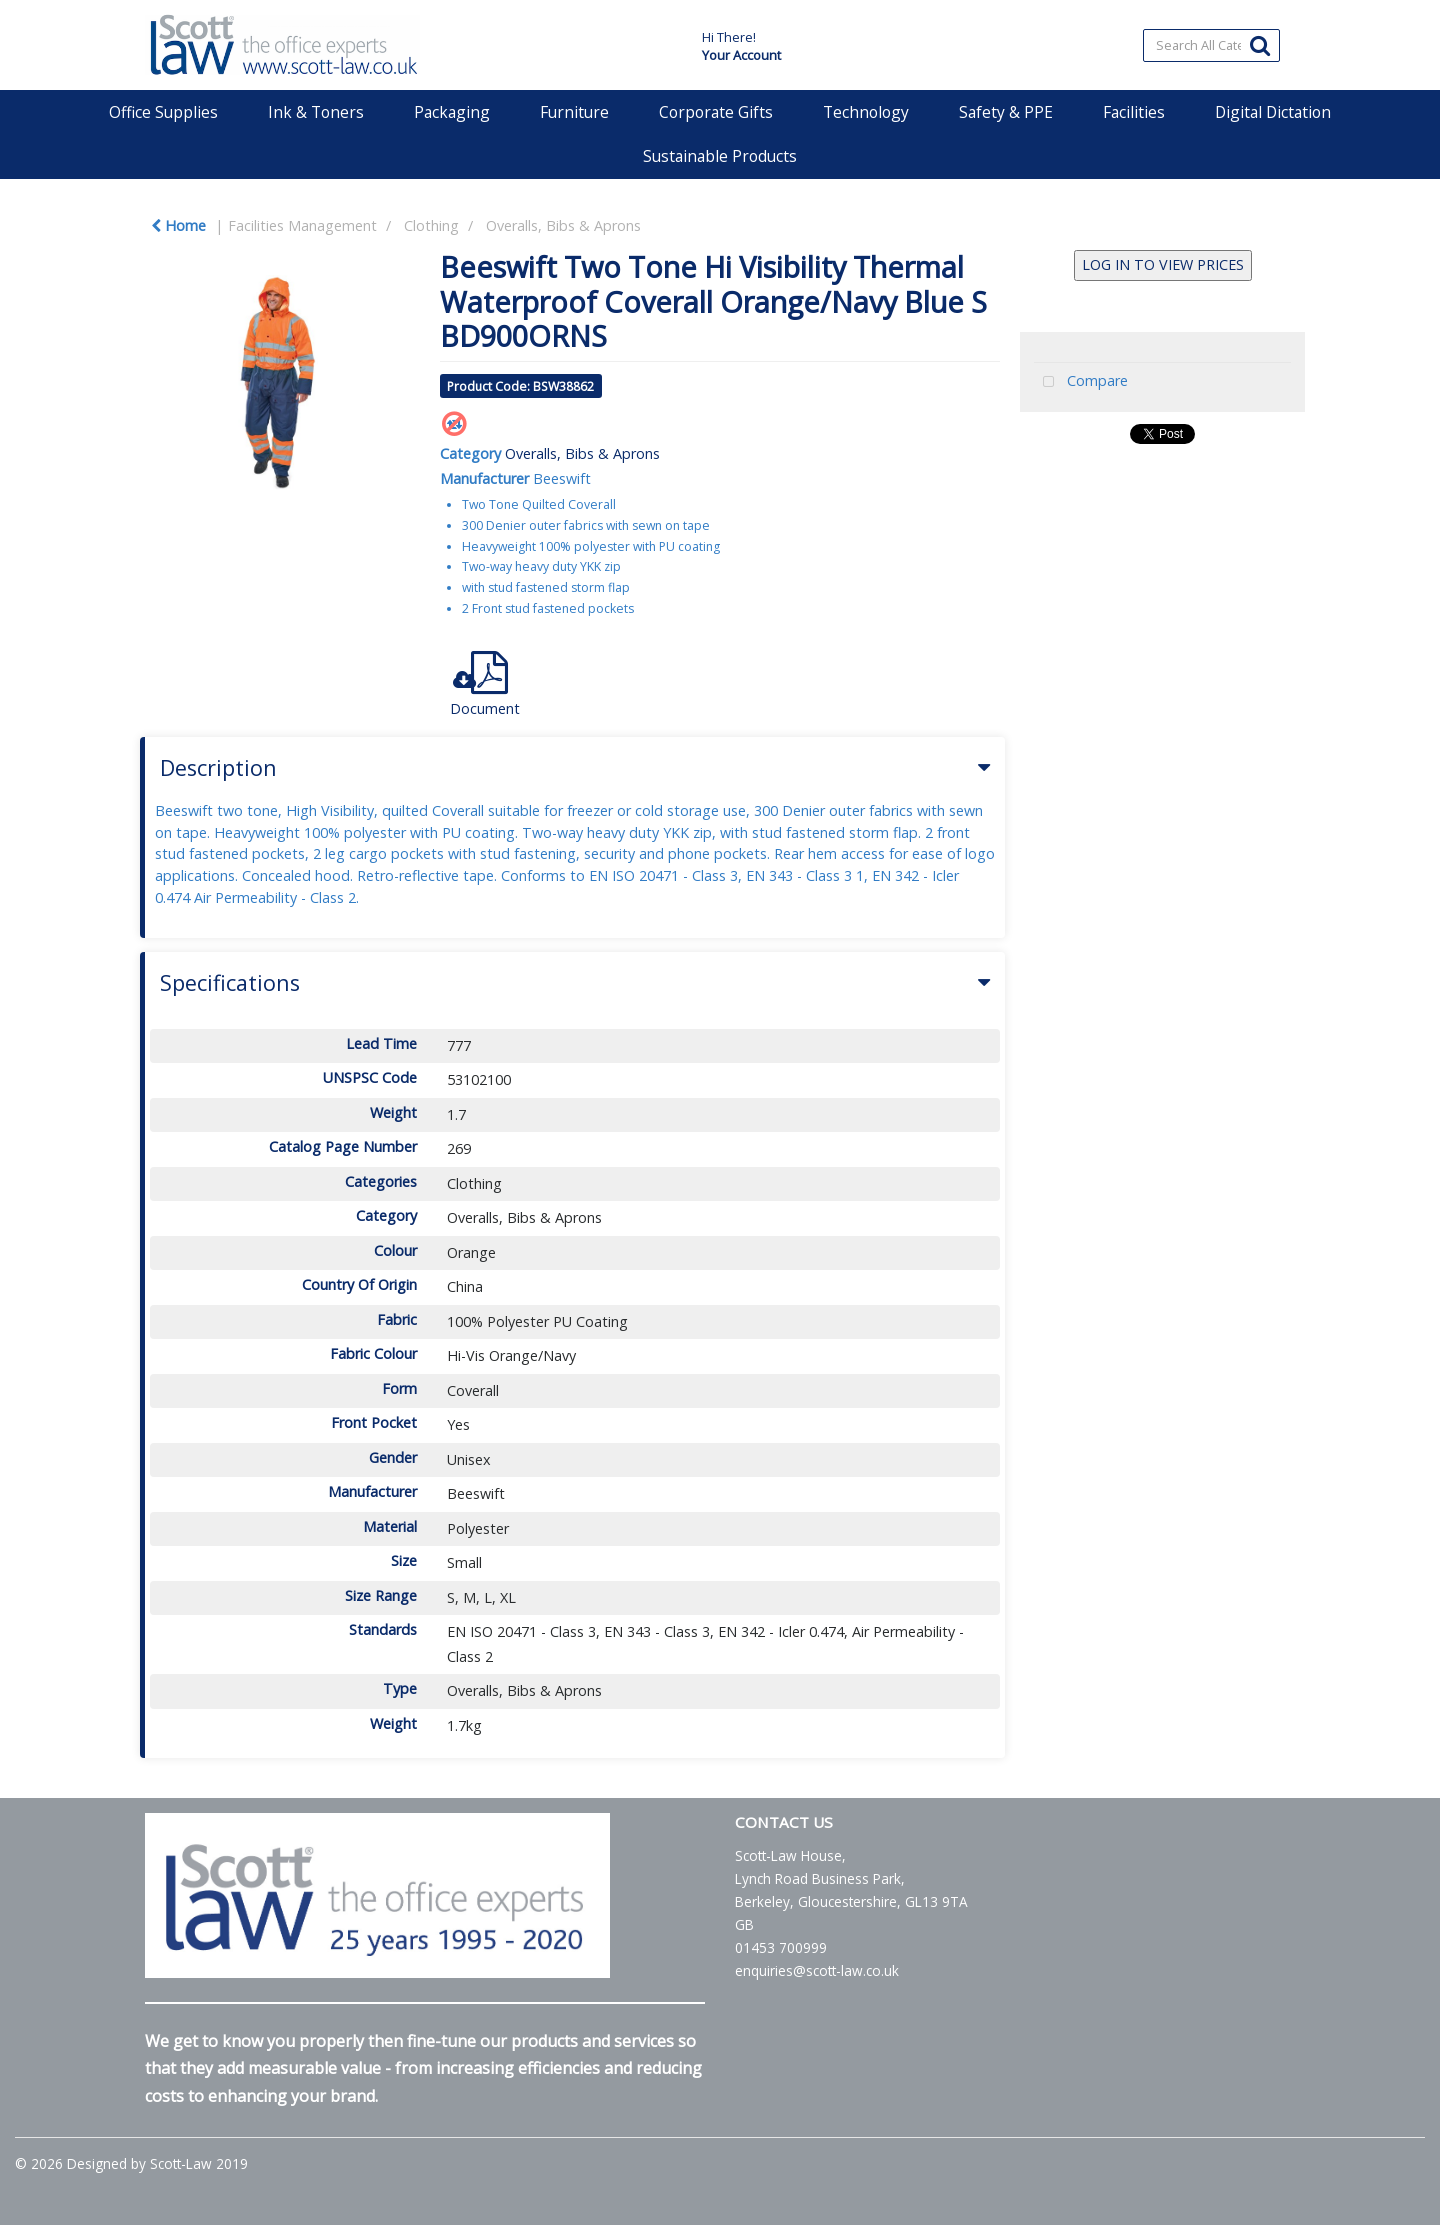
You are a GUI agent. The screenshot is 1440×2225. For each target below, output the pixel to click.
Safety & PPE (1006, 112)
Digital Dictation (1273, 112)
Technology (866, 112)
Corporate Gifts (716, 112)
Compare (1081, 382)
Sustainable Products (720, 156)
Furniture (574, 112)
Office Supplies (163, 112)
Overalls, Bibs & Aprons (563, 225)
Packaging (452, 112)
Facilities (1134, 112)
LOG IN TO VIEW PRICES (1163, 264)
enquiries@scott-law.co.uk (817, 1970)
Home (178, 225)
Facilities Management (302, 225)
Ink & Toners (316, 112)
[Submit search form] (1260, 44)
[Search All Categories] (1211, 45)
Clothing (431, 225)
